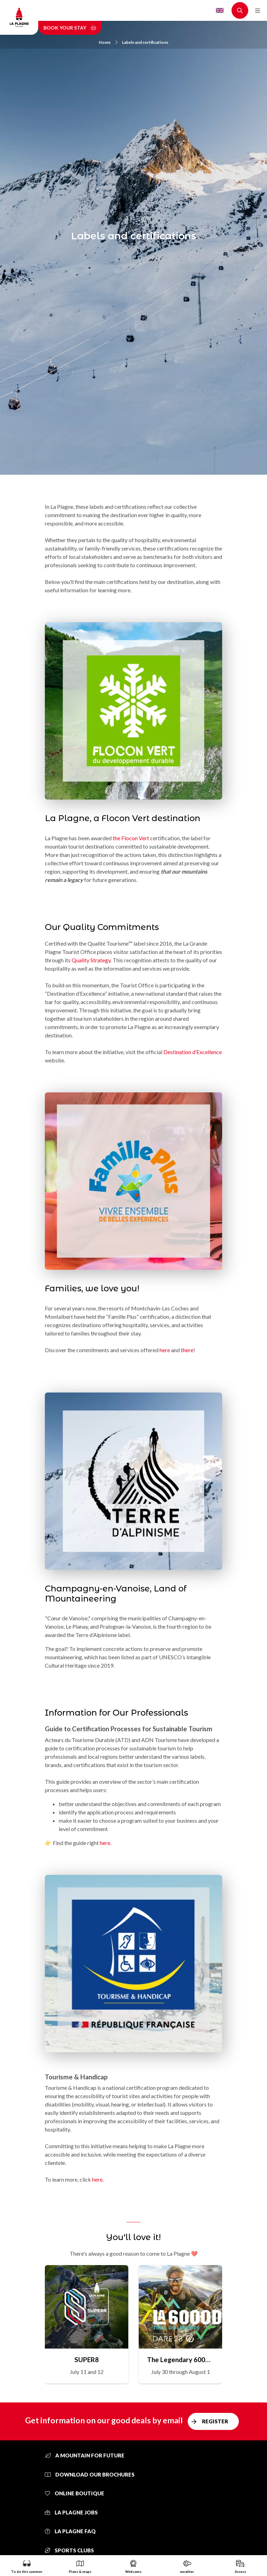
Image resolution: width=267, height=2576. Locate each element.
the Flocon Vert (131, 838)
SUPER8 (86, 2360)
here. (105, 1842)
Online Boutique (74, 2493)
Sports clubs (69, 2550)
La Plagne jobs (71, 2512)
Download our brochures (90, 2474)
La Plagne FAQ (70, 2531)
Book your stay (69, 28)
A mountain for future (84, 2455)
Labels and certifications (145, 42)
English (220, 10)
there (187, 1350)
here (165, 1350)
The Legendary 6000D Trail (180, 2360)
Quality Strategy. (92, 960)
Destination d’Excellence (192, 1052)
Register (215, 2421)
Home (108, 42)
